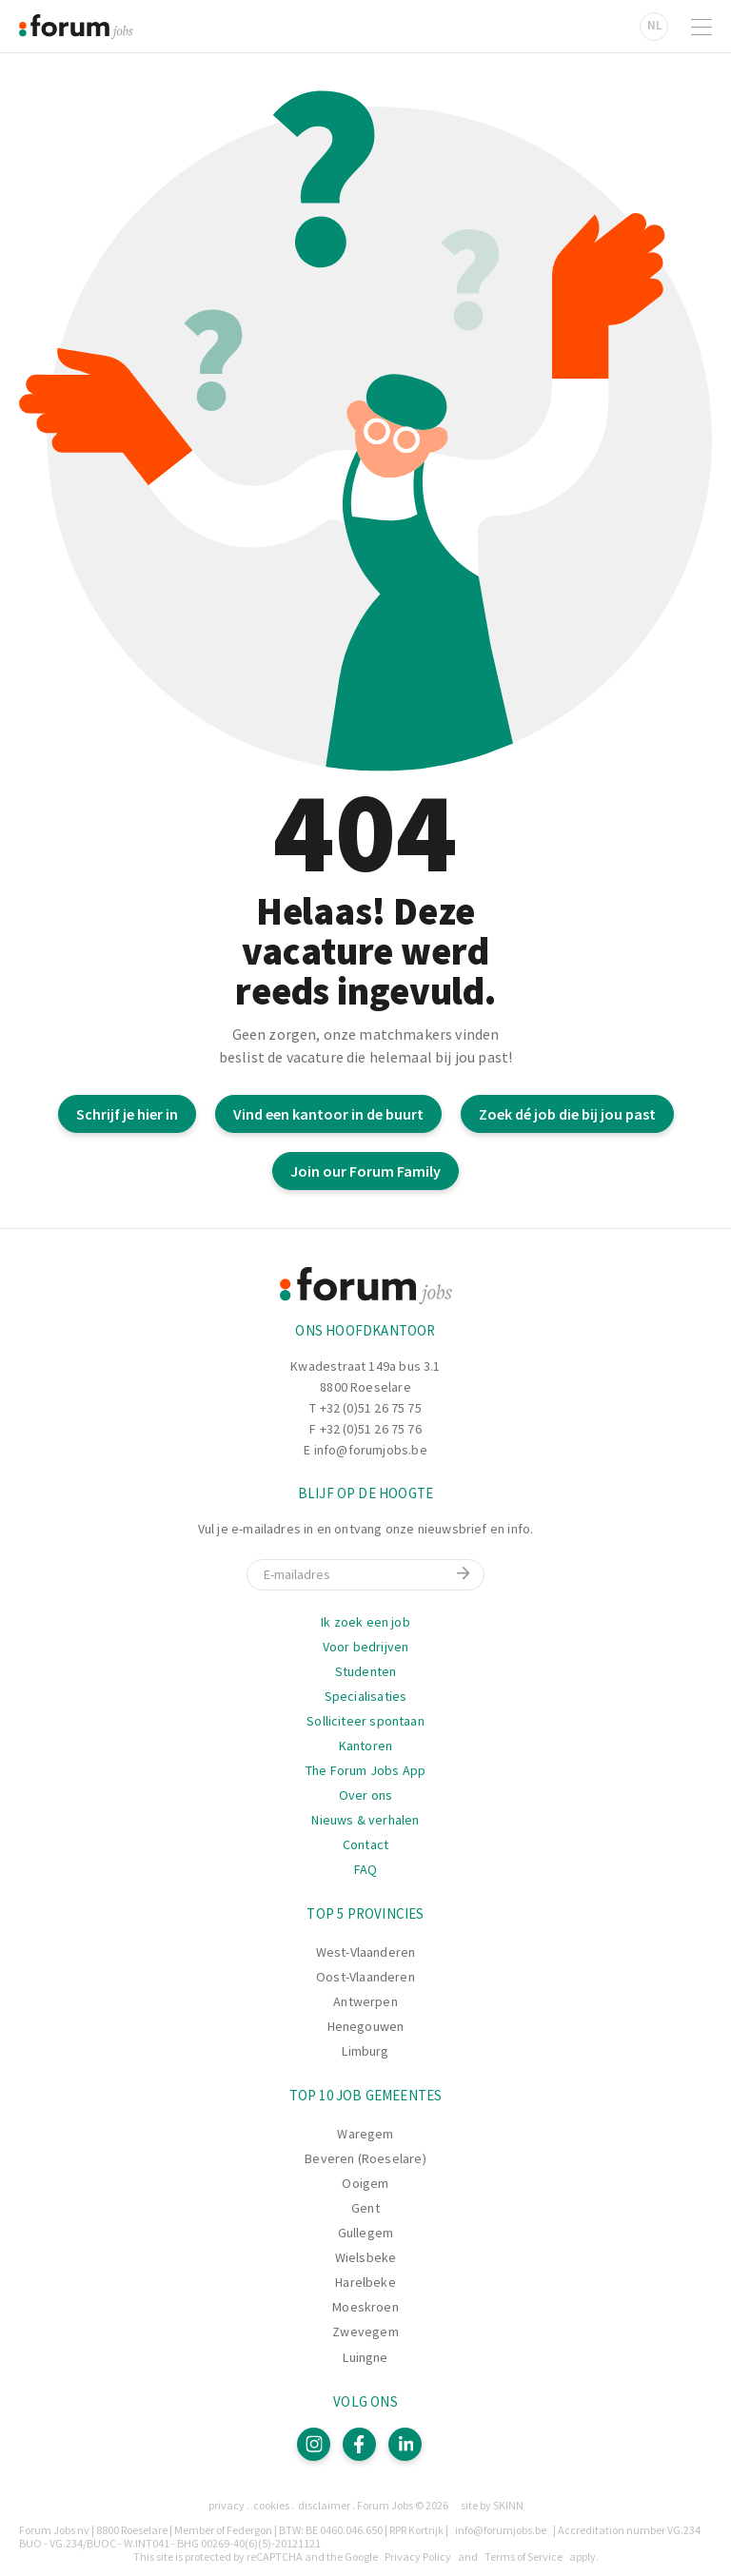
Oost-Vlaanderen (365, 1976)
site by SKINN (492, 2505)
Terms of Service (523, 2556)
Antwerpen (365, 2001)
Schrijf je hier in (127, 1113)
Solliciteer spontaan (365, 1720)
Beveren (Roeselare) (365, 2158)
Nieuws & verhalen (365, 1819)
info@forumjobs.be (370, 1449)
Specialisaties (366, 1696)
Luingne (365, 2357)
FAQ (366, 1869)
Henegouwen (366, 2026)
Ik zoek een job (365, 1621)
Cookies (271, 2505)
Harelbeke (365, 2282)
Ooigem (365, 2183)
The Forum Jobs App (365, 1770)
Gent (365, 2207)
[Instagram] (313, 2444)
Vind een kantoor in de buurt (328, 1113)
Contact (365, 1844)
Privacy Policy (418, 2556)
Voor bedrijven (366, 1646)
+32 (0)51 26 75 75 (371, 1407)
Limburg (365, 2050)
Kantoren (365, 1745)
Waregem (365, 2133)
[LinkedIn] (405, 2444)
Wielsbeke (366, 2257)
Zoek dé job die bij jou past (567, 1113)
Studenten (366, 1671)
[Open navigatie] (701, 26)
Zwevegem (365, 2331)
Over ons (365, 1795)
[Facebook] (359, 2444)
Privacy (226, 2505)
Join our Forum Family (365, 1171)
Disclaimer (324, 2505)
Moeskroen (365, 2306)
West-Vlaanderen (366, 1952)
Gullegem (365, 2232)
